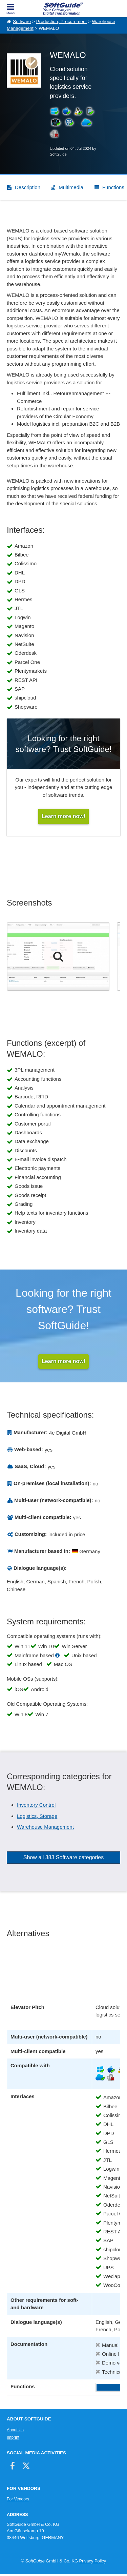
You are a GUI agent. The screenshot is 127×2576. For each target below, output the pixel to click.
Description (27, 187)
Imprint (13, 2437)
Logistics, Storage (37, 1816)
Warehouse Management (45, 1827)
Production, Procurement (61, 21)
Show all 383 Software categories (63, 1857)
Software (22, 21)
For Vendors (18, 2499)
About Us (15, 2430)
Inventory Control (36, 1805)
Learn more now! (63, 1361)
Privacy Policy (92, 2560)
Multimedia (71, 187)
